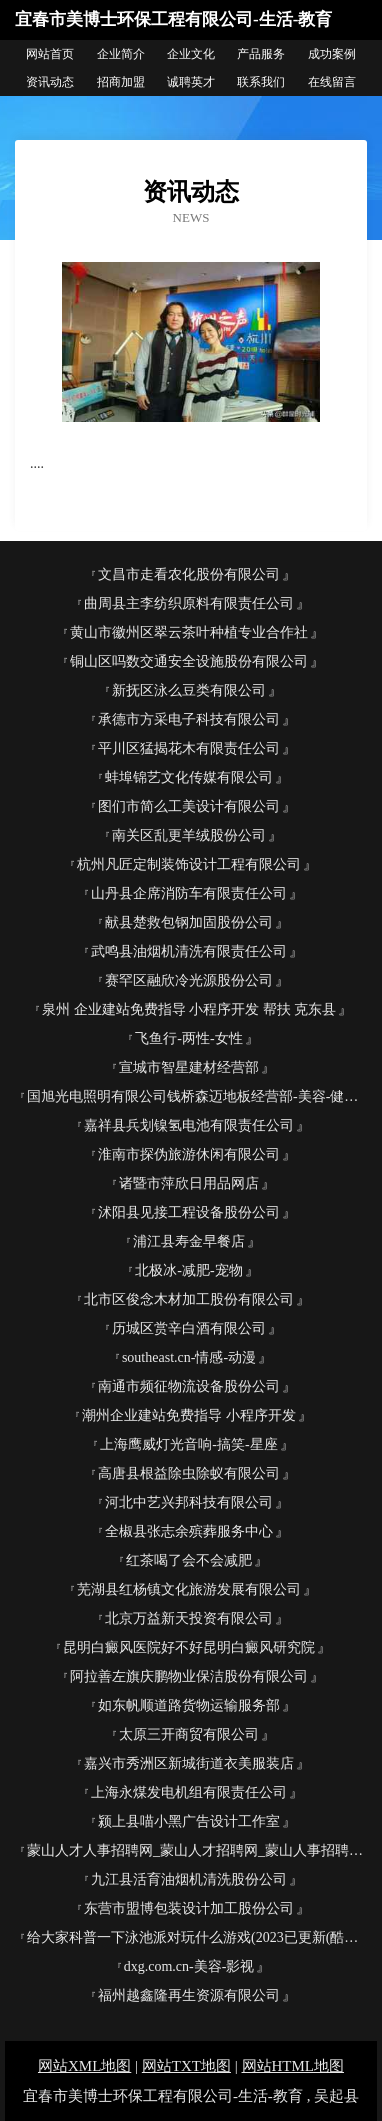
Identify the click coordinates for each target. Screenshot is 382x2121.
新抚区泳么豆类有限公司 (189, 690)
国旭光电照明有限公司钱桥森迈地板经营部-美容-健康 (192, 1096)
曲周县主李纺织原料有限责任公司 (189, 603)
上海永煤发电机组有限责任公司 (189, 1792)
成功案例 (332, 54)
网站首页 (50, 54)
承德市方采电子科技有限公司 (189, 719)
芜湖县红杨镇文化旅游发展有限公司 (189, 1589)
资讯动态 (50, 82)
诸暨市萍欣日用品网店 (189, 1183)
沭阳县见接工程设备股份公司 (189, 1212)
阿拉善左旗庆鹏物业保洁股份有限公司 (189, 1676)
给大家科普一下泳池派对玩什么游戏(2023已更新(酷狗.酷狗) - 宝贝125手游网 (197, 1937)
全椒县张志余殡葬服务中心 (189, 1531)
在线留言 (332, 82)
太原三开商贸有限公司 (189, 1734)
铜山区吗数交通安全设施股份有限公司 (189, 661)
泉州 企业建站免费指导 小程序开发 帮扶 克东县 (189, 1009)
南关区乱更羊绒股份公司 (189, 835)
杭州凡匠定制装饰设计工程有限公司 (189, 864)
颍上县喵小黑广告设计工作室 (189, 1821)
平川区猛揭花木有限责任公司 (189, 748)
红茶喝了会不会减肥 (189, 1560)
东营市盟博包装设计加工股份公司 (189, 1908)
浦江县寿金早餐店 (189, 1241)
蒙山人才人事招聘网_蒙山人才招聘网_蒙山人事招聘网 (195, 1850)
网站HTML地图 (293, 2066)
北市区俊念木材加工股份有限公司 (189, 1299)
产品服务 (261, 54)
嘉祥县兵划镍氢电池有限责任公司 (189, 1125)
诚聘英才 (191, 82)
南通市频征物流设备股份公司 (189, 1386)
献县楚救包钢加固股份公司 (189, 922)
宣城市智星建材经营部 (189, 1067)
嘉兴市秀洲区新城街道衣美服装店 (189, 1763)
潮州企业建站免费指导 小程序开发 (189, 1415)
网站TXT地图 (186, 2066)
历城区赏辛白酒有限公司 (189, 1328)
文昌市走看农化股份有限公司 (189, 574)
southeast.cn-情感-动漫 (189, 1357)
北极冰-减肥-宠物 (188, 1270)
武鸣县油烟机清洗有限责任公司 (189, 951)
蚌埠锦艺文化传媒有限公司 (189, 777)
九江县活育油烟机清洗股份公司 (189, 1879)
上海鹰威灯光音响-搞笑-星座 (188, 1444)
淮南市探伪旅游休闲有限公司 (189, 1154)
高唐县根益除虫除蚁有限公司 (189, 1473)
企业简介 (121, 54)
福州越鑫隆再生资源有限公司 (189, 1995)
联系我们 (261, 82)
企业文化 (191, 54)
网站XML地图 (84, 2066)
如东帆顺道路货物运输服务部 (189, 1705)
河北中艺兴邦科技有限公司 (189, 1502)
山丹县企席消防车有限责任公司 (189, 893)
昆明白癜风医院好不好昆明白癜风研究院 (189, 1647)
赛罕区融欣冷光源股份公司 (189, 980)
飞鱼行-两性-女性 (188, 1038)
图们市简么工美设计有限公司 (189, 806)
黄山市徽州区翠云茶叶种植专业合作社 (189, 632)
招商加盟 (121, 82)
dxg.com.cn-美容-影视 (189, 1966)
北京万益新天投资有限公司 (189, 1618)
